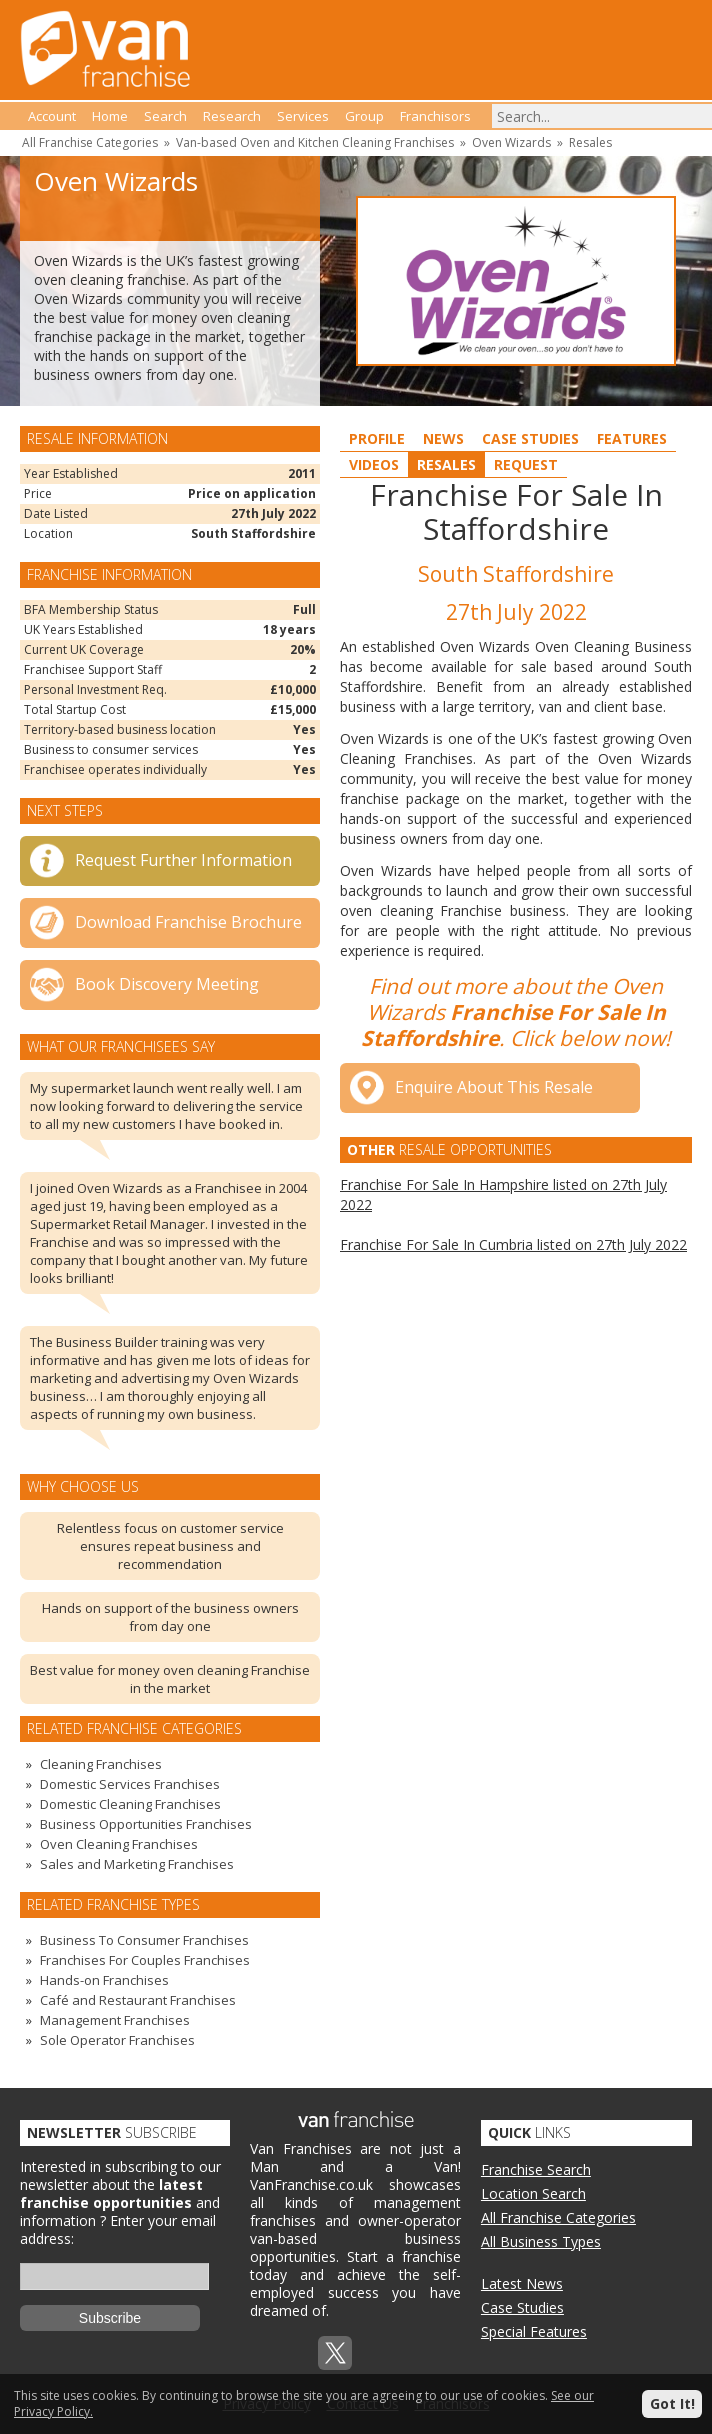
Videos (374, 464)
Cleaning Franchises (101, 1764)
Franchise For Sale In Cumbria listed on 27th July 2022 (513, 1244)
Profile (377, 438)
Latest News (522, 2283)
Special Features (534, 2331)
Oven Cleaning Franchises (119, 1844)
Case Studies (530, 438)
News (443, 438)
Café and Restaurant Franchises (138, 2000)
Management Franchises (115, 2020)
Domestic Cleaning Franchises (130, 1804)
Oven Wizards (511, 142)
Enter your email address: (118, 2229)
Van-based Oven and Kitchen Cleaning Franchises (315, 142)
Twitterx (335, 2353)
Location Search (533, 2193)
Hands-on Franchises (104, 1980)
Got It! (672, 2403)
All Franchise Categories (90, 142)
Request (526, 464)
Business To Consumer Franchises (144, 1940)
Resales (590, 142)
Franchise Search (536, 2169)
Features (632, 438)
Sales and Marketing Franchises (137, 1864)
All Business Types (541, 2241)
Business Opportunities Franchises (146, 1824)
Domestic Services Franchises (130, 1784)
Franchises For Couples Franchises (145, 1960)
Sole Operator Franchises (117, 2040)
